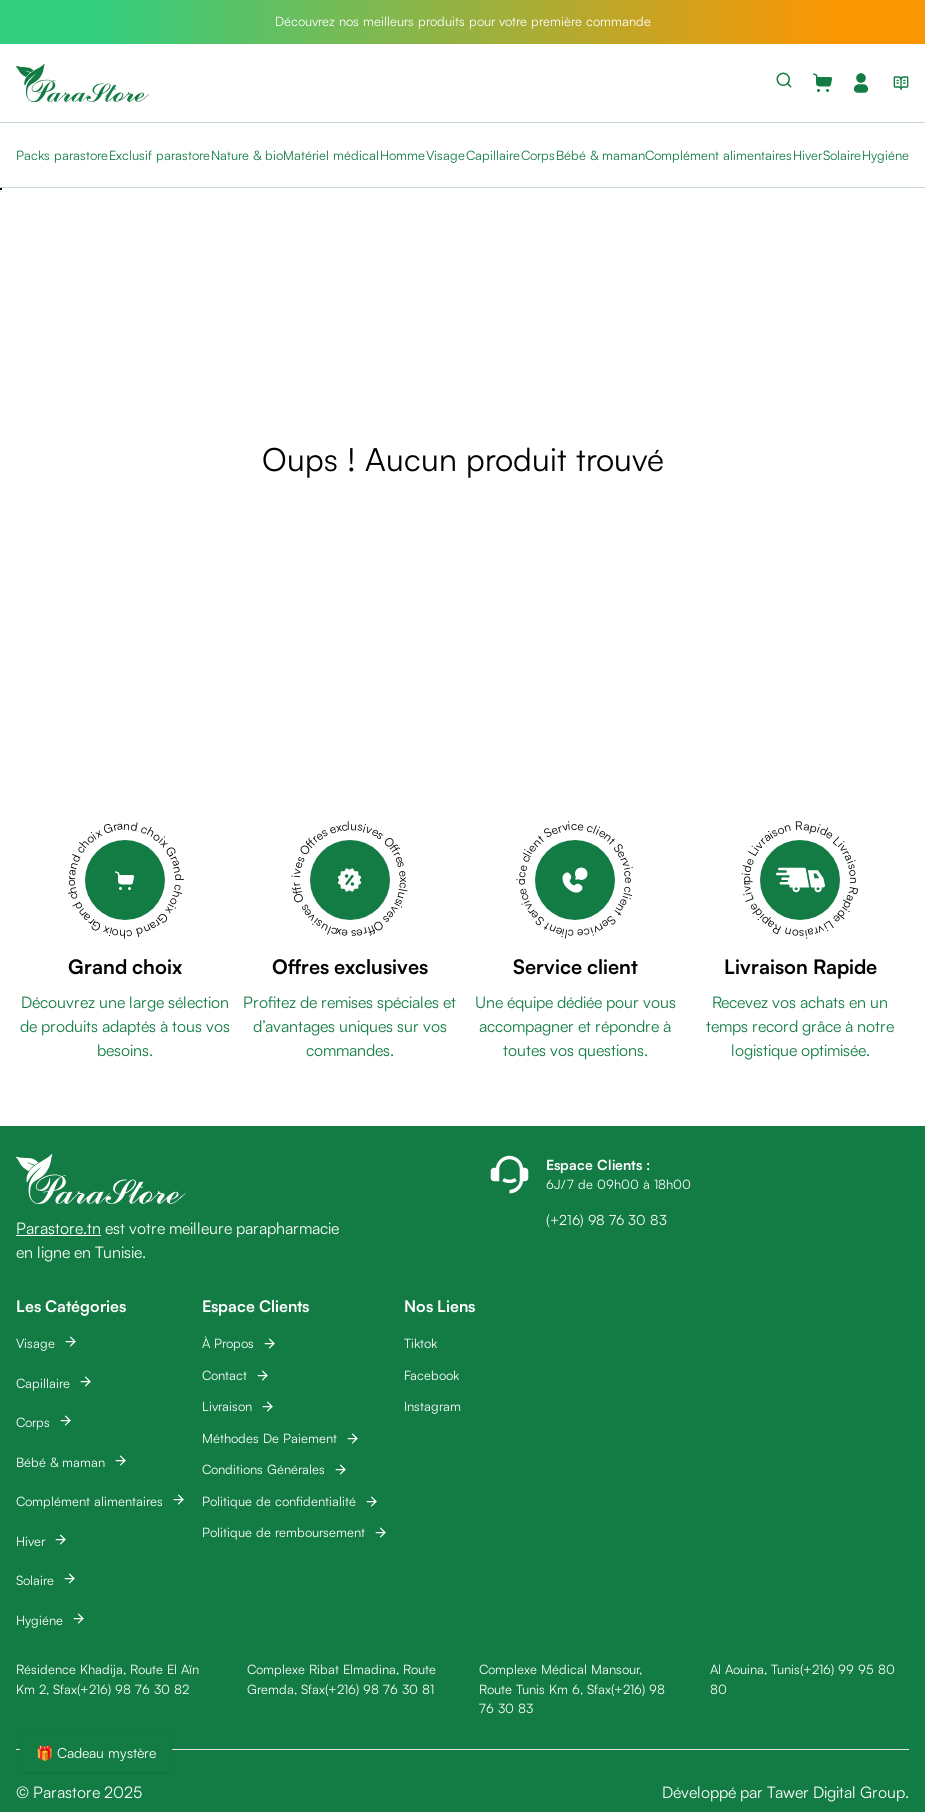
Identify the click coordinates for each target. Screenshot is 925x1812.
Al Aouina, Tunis (755, 1669)
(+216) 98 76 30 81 (379, 1689)
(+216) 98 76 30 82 (133, 1689)
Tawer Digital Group (836, 1792)
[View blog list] (897, 83)
